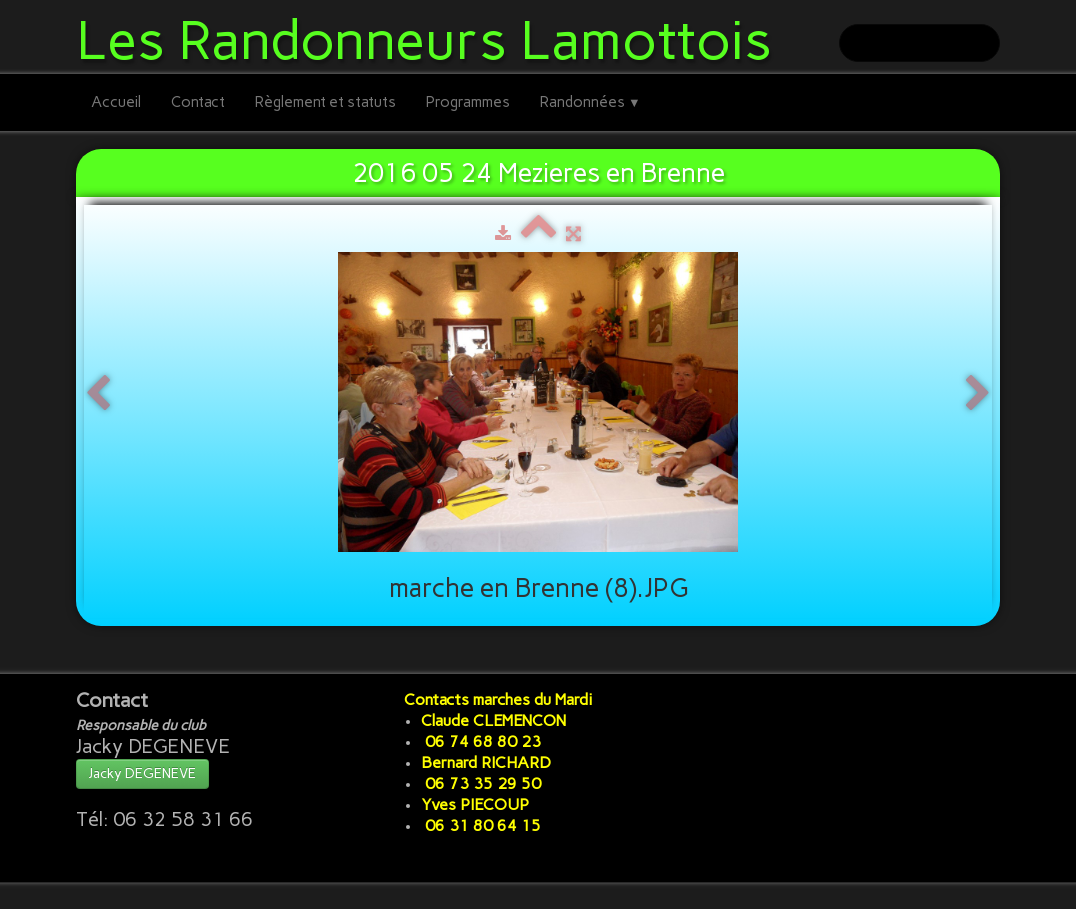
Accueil (116, 102)
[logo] (431, 37)
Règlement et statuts (325, 102)
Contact (198, 102)
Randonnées (590, 102)
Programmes (468, 102)
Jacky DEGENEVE (142, 773)
